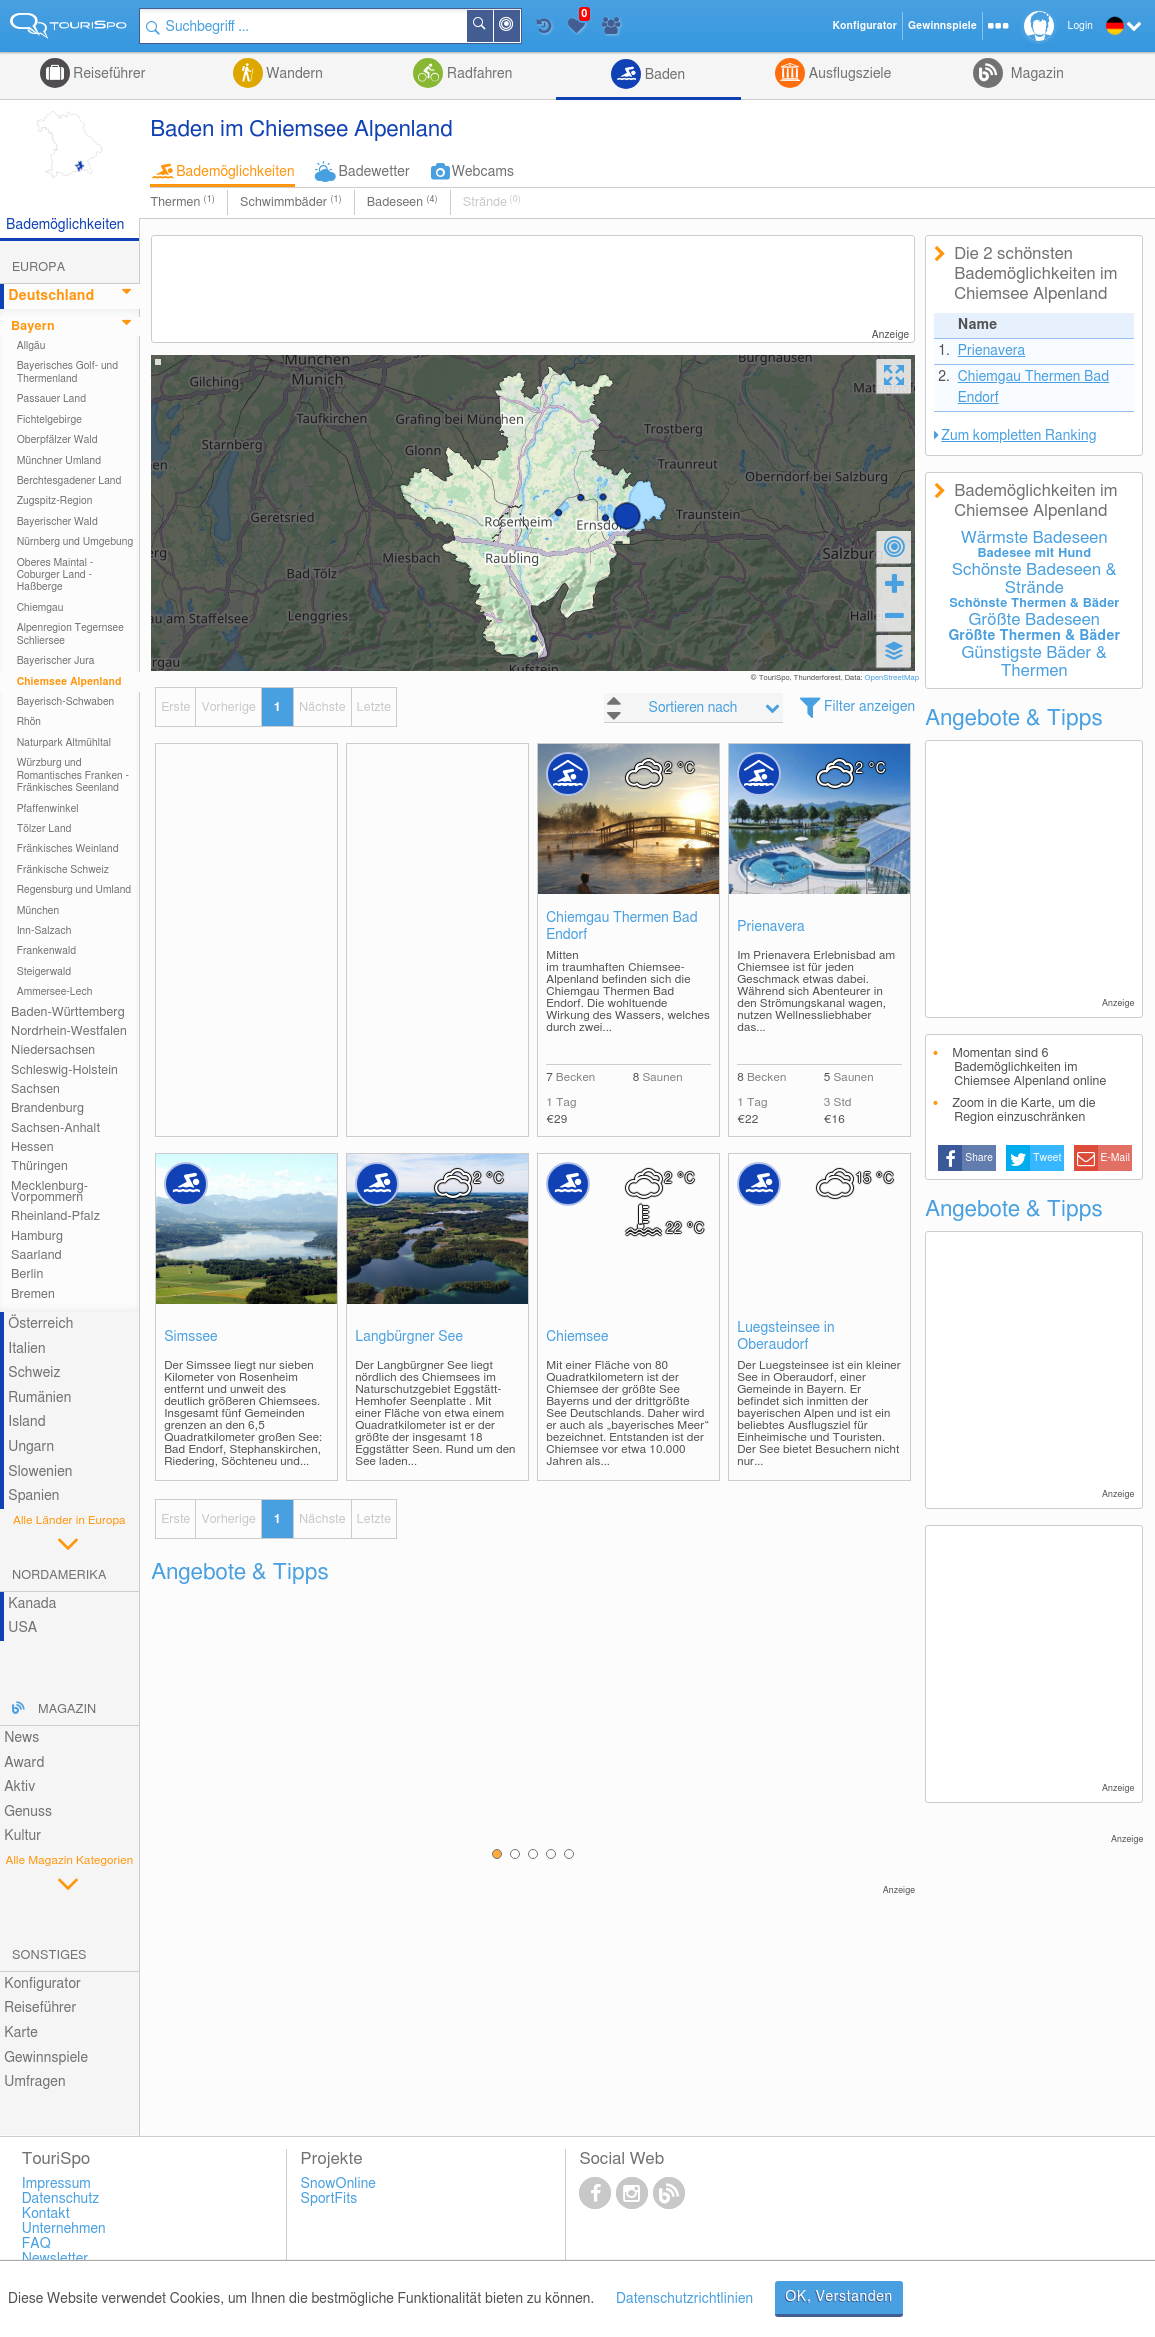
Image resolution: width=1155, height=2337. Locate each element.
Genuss (28, 1812)
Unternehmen (64, 2229)
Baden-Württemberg (68, 1012)
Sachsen (35, 1089)
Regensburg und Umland (74, 890)
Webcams (483, 172)
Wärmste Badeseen (1034, 538)
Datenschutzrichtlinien (684, 2299)
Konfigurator (42, 1984)
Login (1080, 26)
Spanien (33, 1496)
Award (24, 1763)
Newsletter (55, 2259)
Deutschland (51, 296)
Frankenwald (47, 951)
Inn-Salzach (44, 931)
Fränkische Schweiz (63, 870)
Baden (663, 75)
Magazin (1035, 74)
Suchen (492, 26)
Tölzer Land (44, 829)
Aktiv (19, 1787)
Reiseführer (108, 74)
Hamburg (37, 1236)
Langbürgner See (409, 1337)
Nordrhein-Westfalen (69, 1031)
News (21, 1738)
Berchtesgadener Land (69, 481)
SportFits (329, 2199)
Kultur (22, 1836)
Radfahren (477, 74)
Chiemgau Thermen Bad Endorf (622, 926)
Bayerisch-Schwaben (66, 702)
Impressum (56, 2184)
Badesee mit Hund (1034, 553)
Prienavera (771, 927)
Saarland (36, 1255)
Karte (21, 2033)
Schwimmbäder (291, 202)
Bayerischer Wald (57, 522)
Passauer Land (52, 399)
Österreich (40, 1324)
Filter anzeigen (869, 707)
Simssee (191, 1337)
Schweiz (34, 1373)
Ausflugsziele (848, 74)
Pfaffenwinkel (48, 809)
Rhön (29, 722)
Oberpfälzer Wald (57, 440)
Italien (26, 1349)
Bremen (33, 1294)
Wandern (293, 74)
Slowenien (40, 1472)
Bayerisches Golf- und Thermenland (68, 372)
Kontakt (46, 2214)
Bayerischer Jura (56, 661)
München (38, 911)
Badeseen (402, 202)
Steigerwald (44, 972)
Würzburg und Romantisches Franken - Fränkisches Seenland (73, 775)
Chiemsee (577, 1337)
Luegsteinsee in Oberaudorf (786, 1336)
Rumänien (39, 1398)
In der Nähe (519, 27)
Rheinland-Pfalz (55, 1216)
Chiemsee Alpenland (69, 682)
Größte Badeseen (1034, 620)
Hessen (32, 1147)
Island (27, 1422)
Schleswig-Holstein (64, 1070)
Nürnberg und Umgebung (75, 542)
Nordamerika (59, 1575)
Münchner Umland (59, 461)
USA (22, 1628)
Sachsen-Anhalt (55, 1128)
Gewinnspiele (46, 2058)
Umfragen (34, 2082)
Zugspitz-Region (55, 501)
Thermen (182, 202)
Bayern (33, 326)
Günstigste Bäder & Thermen (1034, 662)
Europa (38, 267)
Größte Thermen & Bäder (1034, 636)
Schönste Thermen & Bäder (1034, 603)
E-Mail (1115, 1158)
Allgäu (31, 346)
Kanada (32, 1604)
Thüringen (39, 1166)
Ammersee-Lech (55, 992)
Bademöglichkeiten (235, 172)
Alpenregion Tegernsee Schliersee (70, 634)
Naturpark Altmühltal (64, 743)
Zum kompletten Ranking (1018, 436)
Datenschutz (61, 2199)
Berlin (27, 1274)
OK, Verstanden (839, 2297)
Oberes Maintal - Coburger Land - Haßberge (55, 575)
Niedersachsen (53, 1050)
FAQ (36, 2244)
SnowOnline (338, 2184)
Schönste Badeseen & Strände (1034, 579)
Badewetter (374, 172)
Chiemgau (40, 608)
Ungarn (31, 1447)
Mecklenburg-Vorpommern (49, 1192)
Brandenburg (47, 1108)
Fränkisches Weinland (68, 849)
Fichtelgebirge (49, 420)
